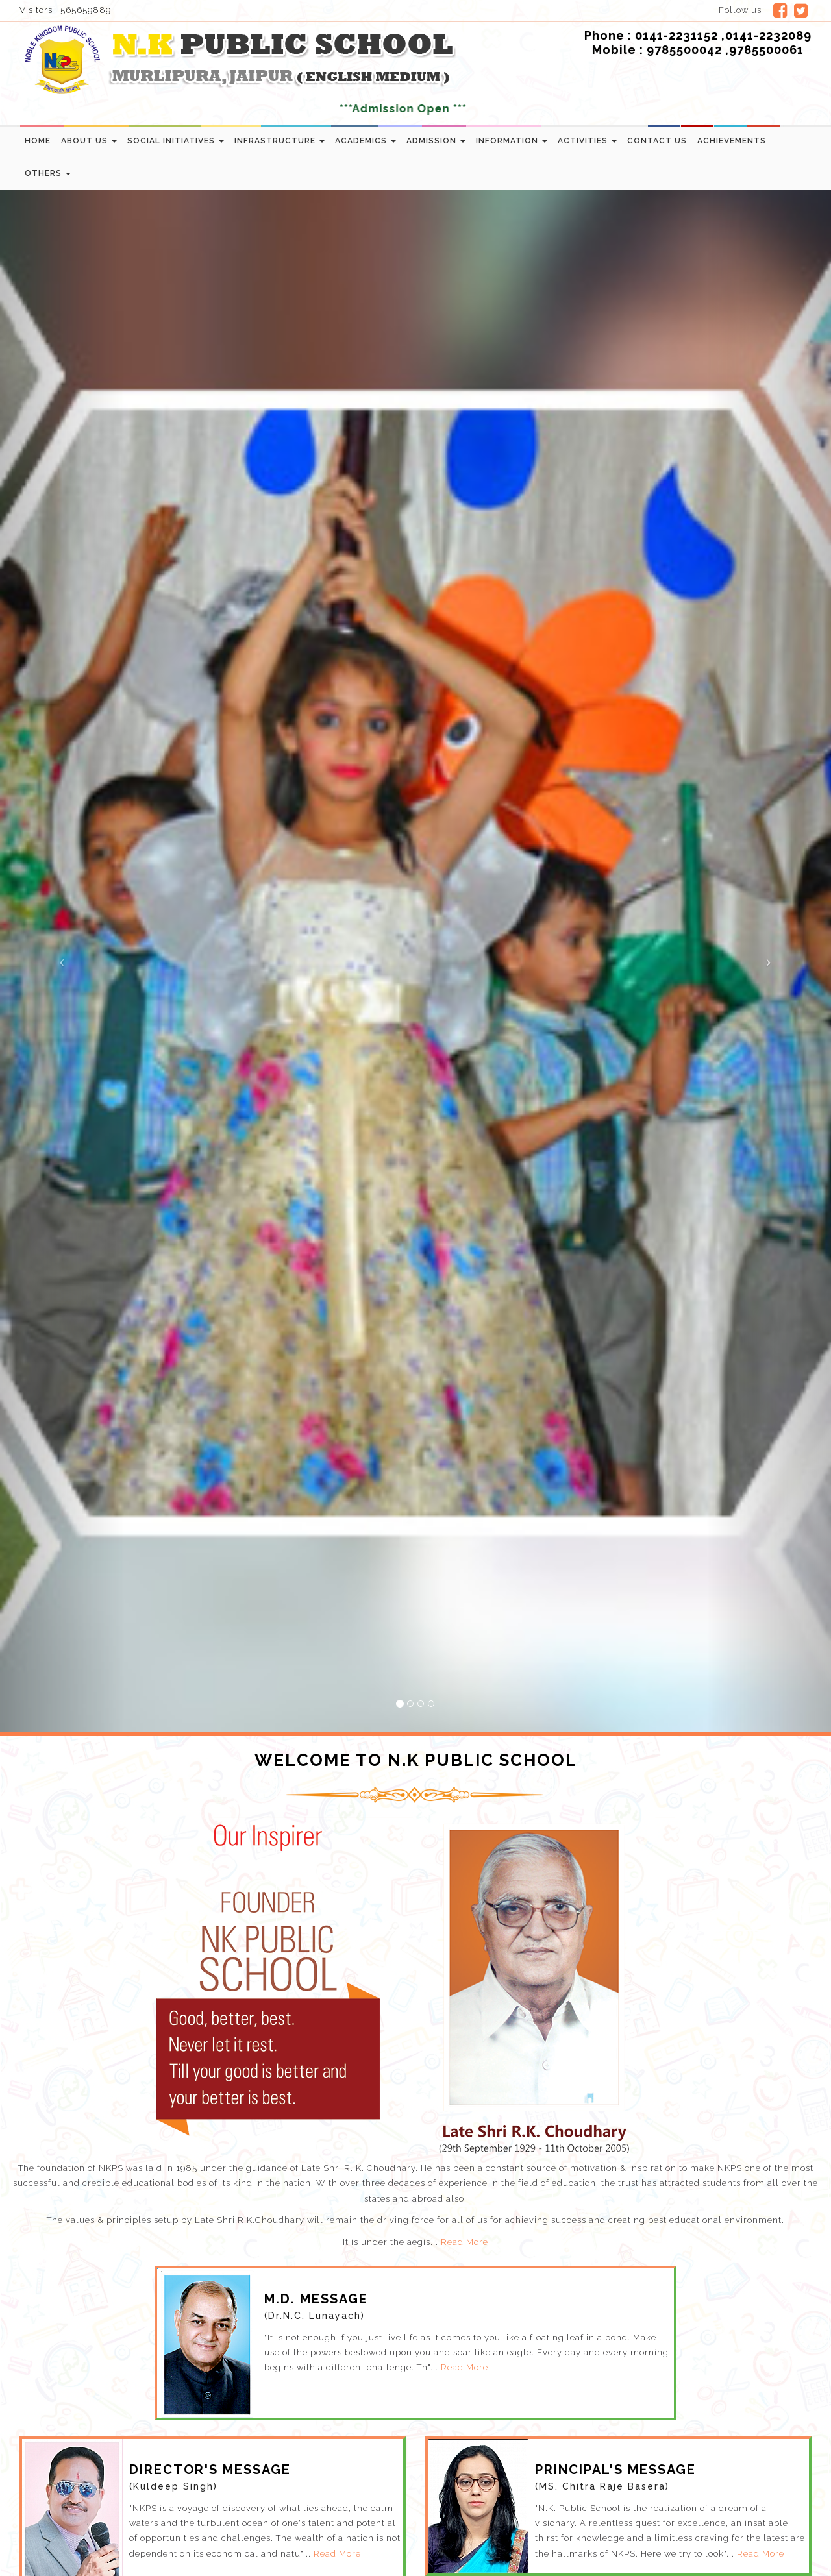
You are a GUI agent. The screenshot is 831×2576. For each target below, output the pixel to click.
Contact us (657, 140)
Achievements (731, 140)
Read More (464, 2242)
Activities (587, 140)
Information (511, 140)
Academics (365, 140)
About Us (89, 140)
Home (38, 140)
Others (48, 173)
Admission (435, 140)
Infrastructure (279, 140)
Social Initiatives (175, 140)
